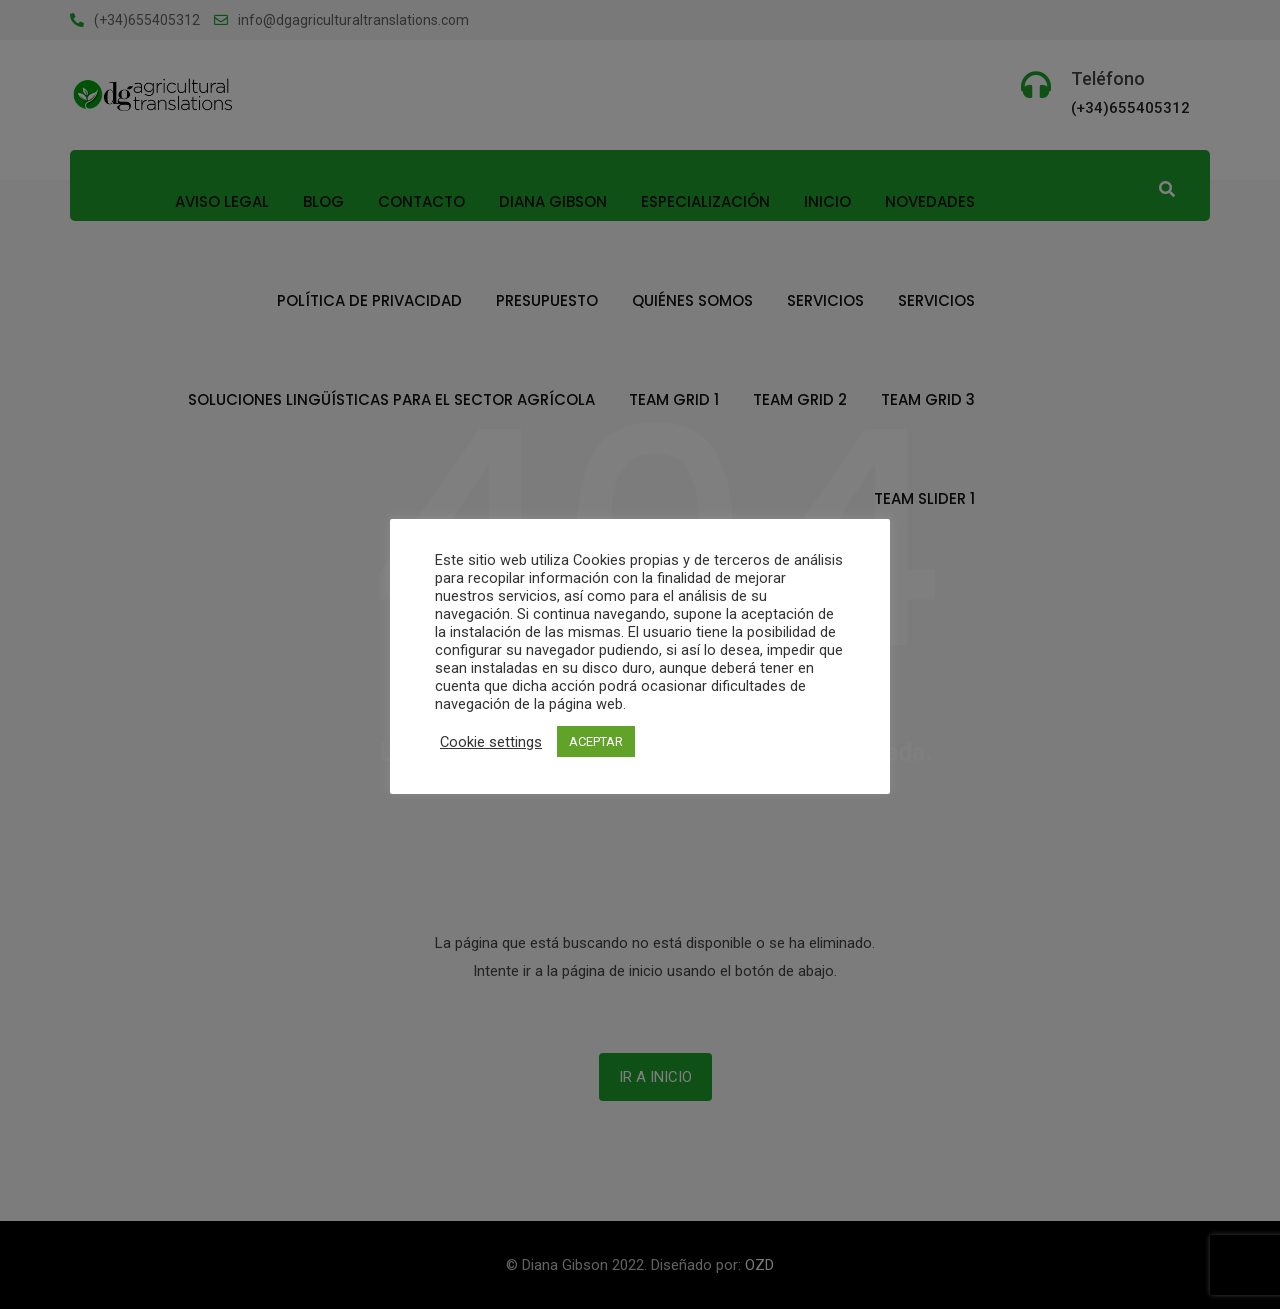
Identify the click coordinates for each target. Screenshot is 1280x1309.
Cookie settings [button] (491, 742)
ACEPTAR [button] (596, 741)
